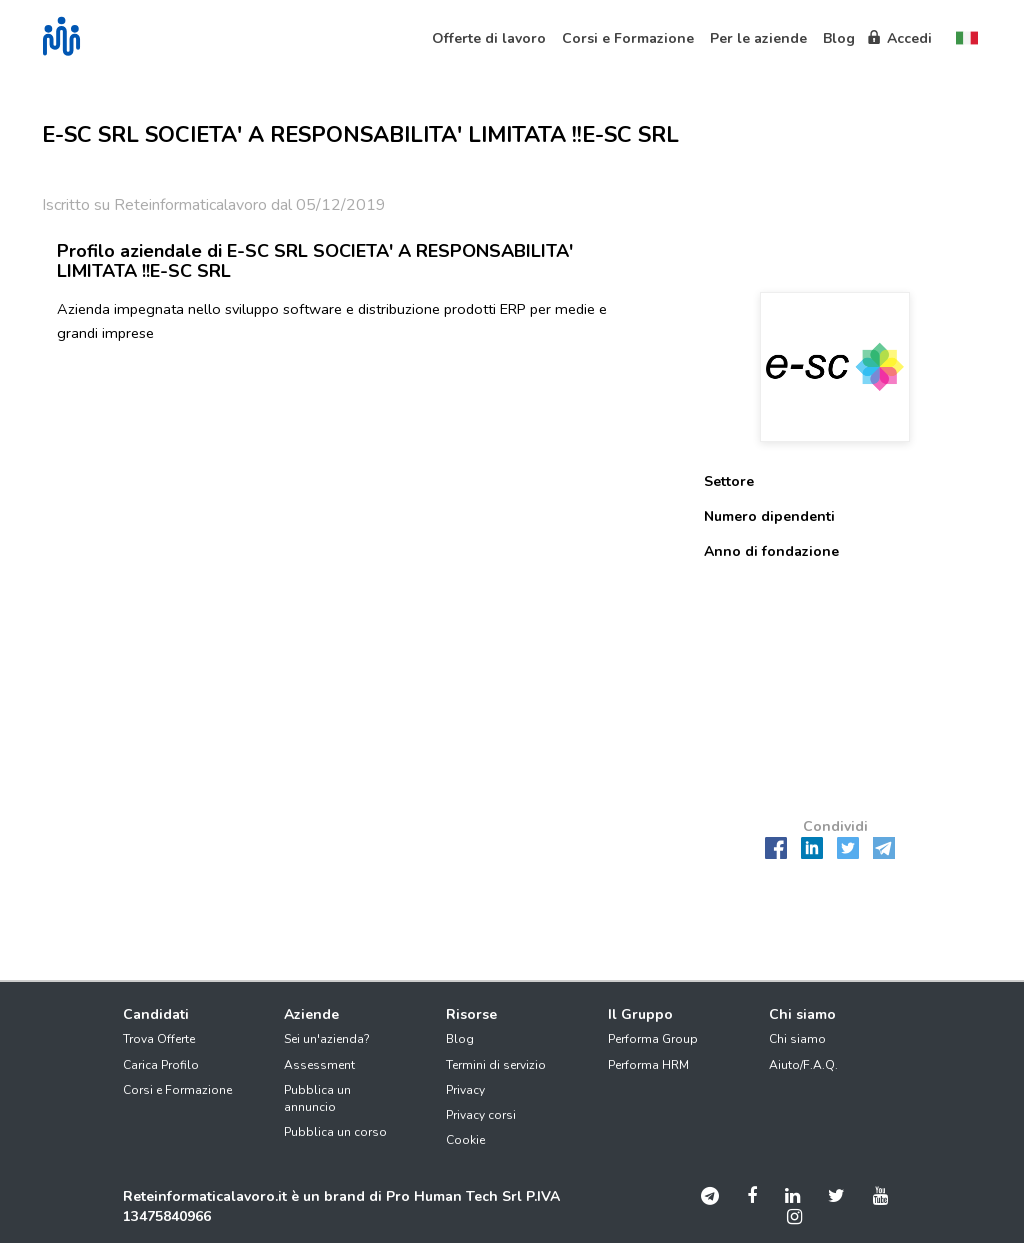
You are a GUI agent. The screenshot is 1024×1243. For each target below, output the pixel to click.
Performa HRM (648, 1065)
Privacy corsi (481, 1115)
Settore (729, 481)
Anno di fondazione (771, 551)
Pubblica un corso (335, 1132)
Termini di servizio (496, 1065)
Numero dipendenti (769, 516)
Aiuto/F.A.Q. (803, 1065)
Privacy (465, 1090)
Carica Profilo (161, 1065)
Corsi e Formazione (177, 1090)
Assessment (319, 1065)
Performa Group (653, 1039)
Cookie (465, 1140)
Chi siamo (797, 1039)
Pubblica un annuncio (317, 1098)
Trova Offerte (159, 1039)
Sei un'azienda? (327, 1039)
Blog (460, 1039)
